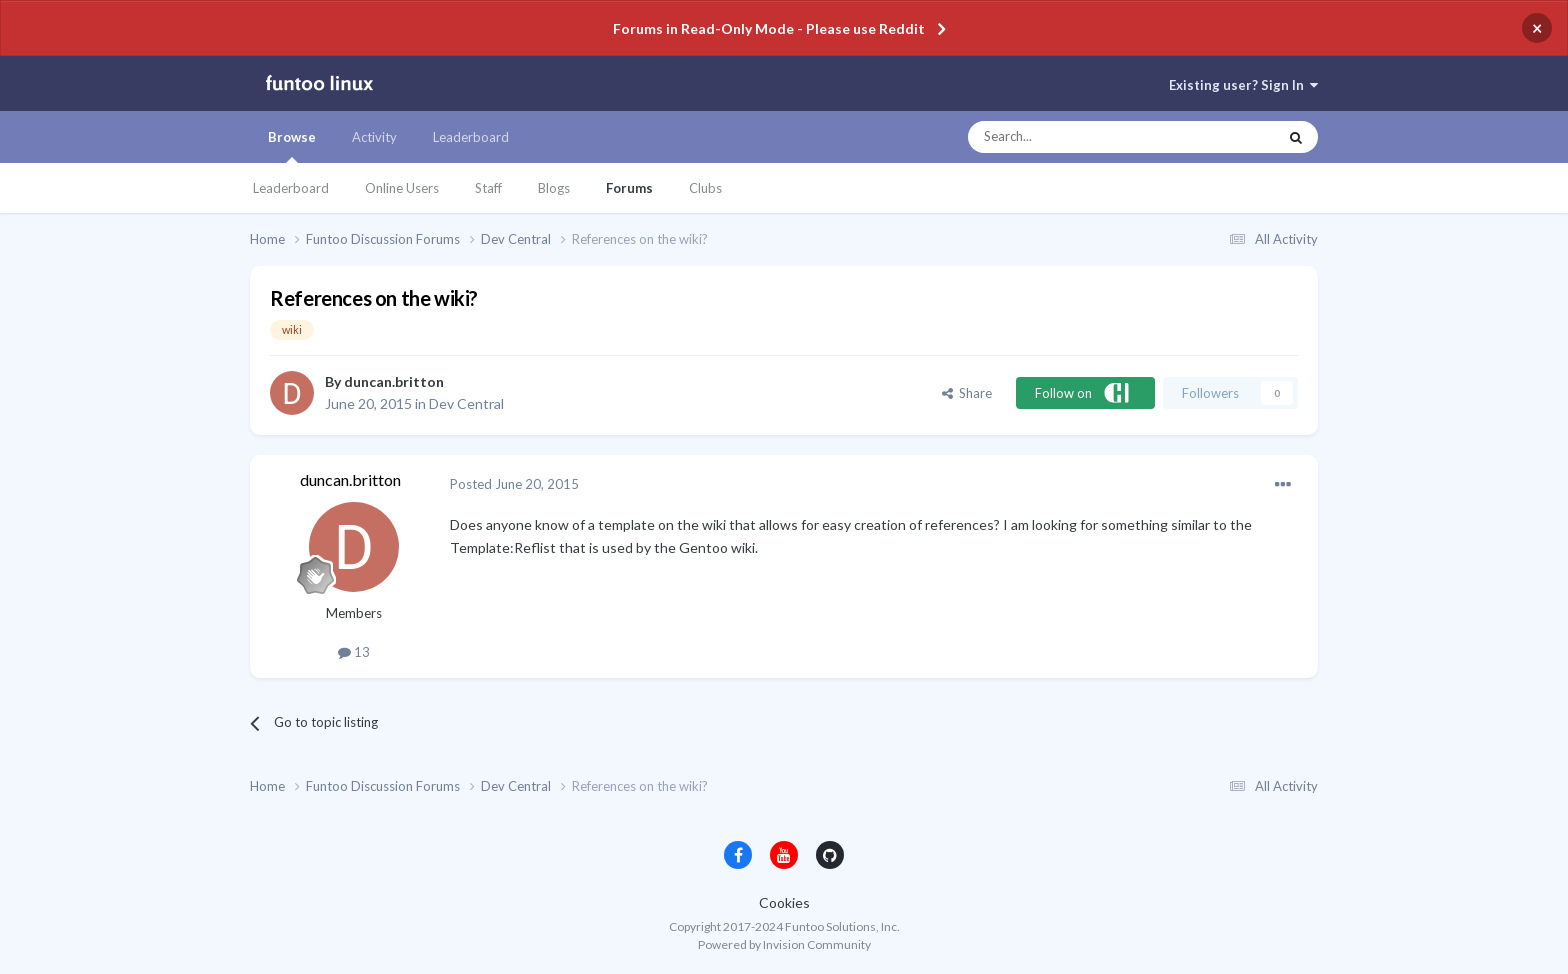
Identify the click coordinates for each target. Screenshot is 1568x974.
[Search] (1082, 137)
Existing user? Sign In (1243, 85)
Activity (374, 137)
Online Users (402, 188)
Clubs (705, 188)
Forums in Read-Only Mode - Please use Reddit (769, 28)
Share (967, 393)
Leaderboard (291, 188)
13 (354, 652)
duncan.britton (394, 381)
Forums (629, 188)
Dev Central (466, 403)
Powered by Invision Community (784, 944)
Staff (488, 188)
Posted (514, 484)
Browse (292, 146)
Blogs (554, 188)
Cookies (784, 902)
